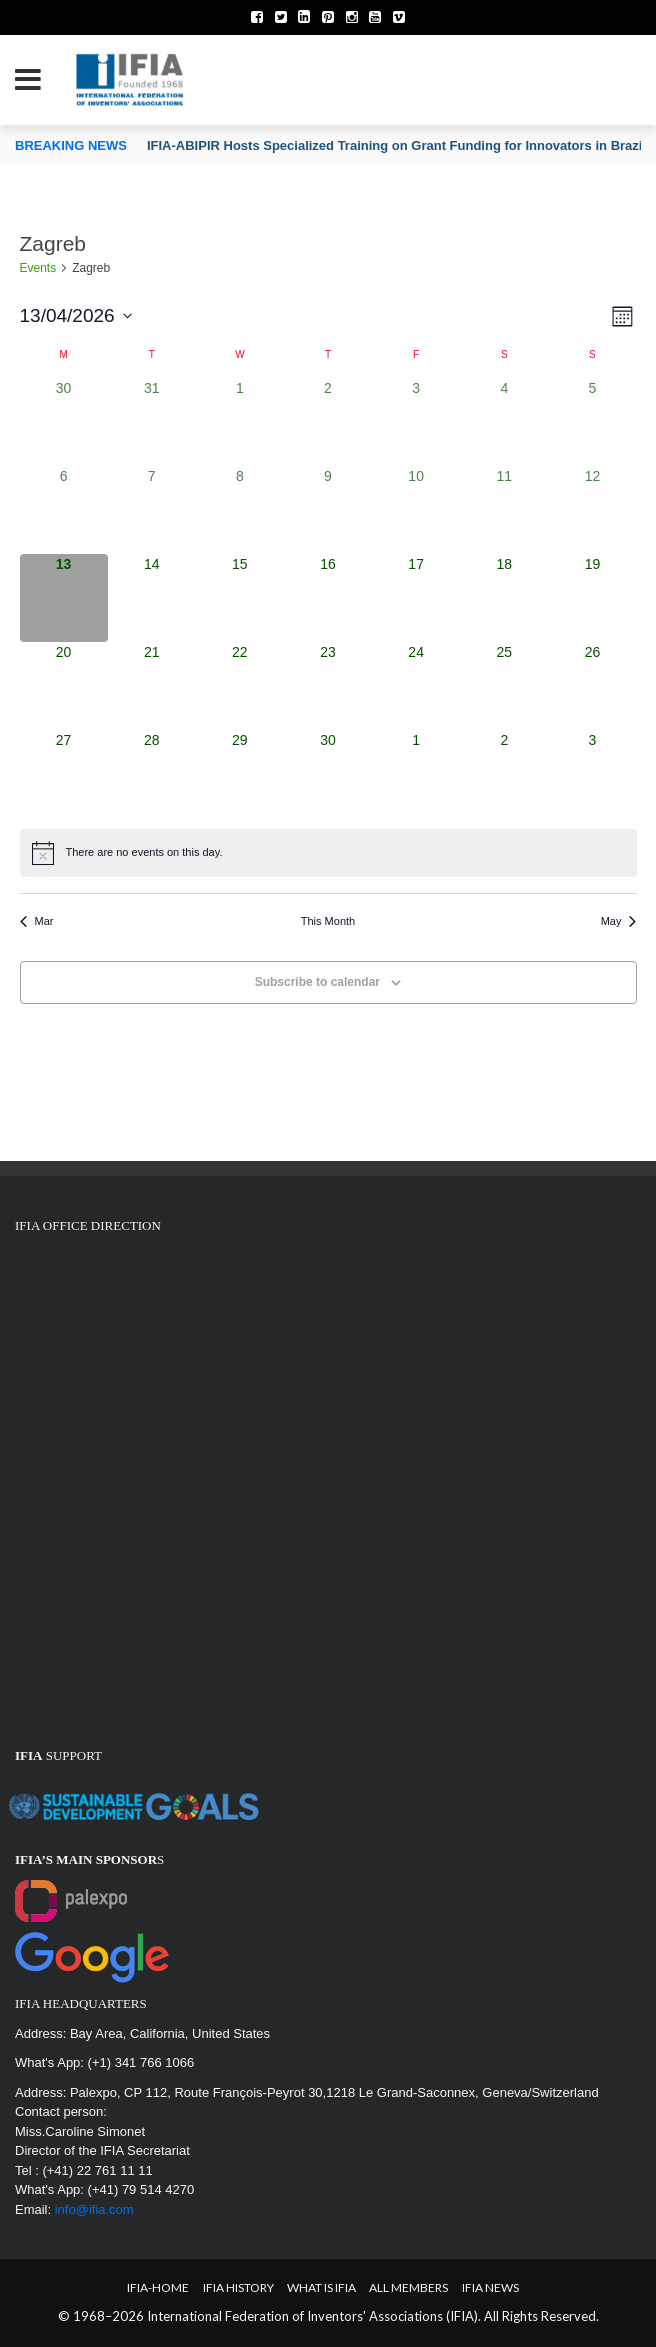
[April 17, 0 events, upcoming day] (416, 598)
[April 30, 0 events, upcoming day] (328, 774)
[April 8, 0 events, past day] (240, 510)
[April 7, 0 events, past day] (152, 510)
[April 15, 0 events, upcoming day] (240, 598)
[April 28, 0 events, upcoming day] (152, 774)
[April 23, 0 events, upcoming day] (328, 686)
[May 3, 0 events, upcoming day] (592, 774)
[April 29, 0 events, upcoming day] (240, 774)
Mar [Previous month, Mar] (37, 921)
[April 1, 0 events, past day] (240, 422)
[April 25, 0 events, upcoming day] (504, 686)
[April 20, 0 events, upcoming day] (64, 686)
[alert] (328, 853)
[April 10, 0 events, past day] (416, 510)
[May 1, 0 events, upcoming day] (416, 774)
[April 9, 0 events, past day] (328, 510)
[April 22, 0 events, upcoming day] (240, 686)
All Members (408, 2287)
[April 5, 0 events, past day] (592, 422)
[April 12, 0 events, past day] (592, 510)
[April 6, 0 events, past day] (64, 510)
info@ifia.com (94, 2209)
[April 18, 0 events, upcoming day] (504, 598)
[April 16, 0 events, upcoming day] (328, 598)
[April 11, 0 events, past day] (504, 510)
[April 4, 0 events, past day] (504, 422)
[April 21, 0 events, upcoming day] (152, 686)
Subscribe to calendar (317, 982)
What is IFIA (321, 2287)
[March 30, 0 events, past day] (64, 422)
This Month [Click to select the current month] (328, 921)
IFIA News (490, 2287)
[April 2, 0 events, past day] (328, 422)
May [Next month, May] (619, 921)
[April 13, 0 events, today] (64, 598)
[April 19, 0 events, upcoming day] (592, 598)
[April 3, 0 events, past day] (416, 422)
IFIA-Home (158, 2287)
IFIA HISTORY (238, 2287)
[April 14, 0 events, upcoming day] (152, 598)
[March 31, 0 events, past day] (152, 422)
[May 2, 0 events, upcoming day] (504, 774)
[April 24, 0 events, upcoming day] (416, 686)
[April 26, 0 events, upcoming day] (592, 686)
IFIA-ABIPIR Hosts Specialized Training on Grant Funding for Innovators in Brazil (396, 145)
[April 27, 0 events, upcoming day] (64, 774)
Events (38, 268)
